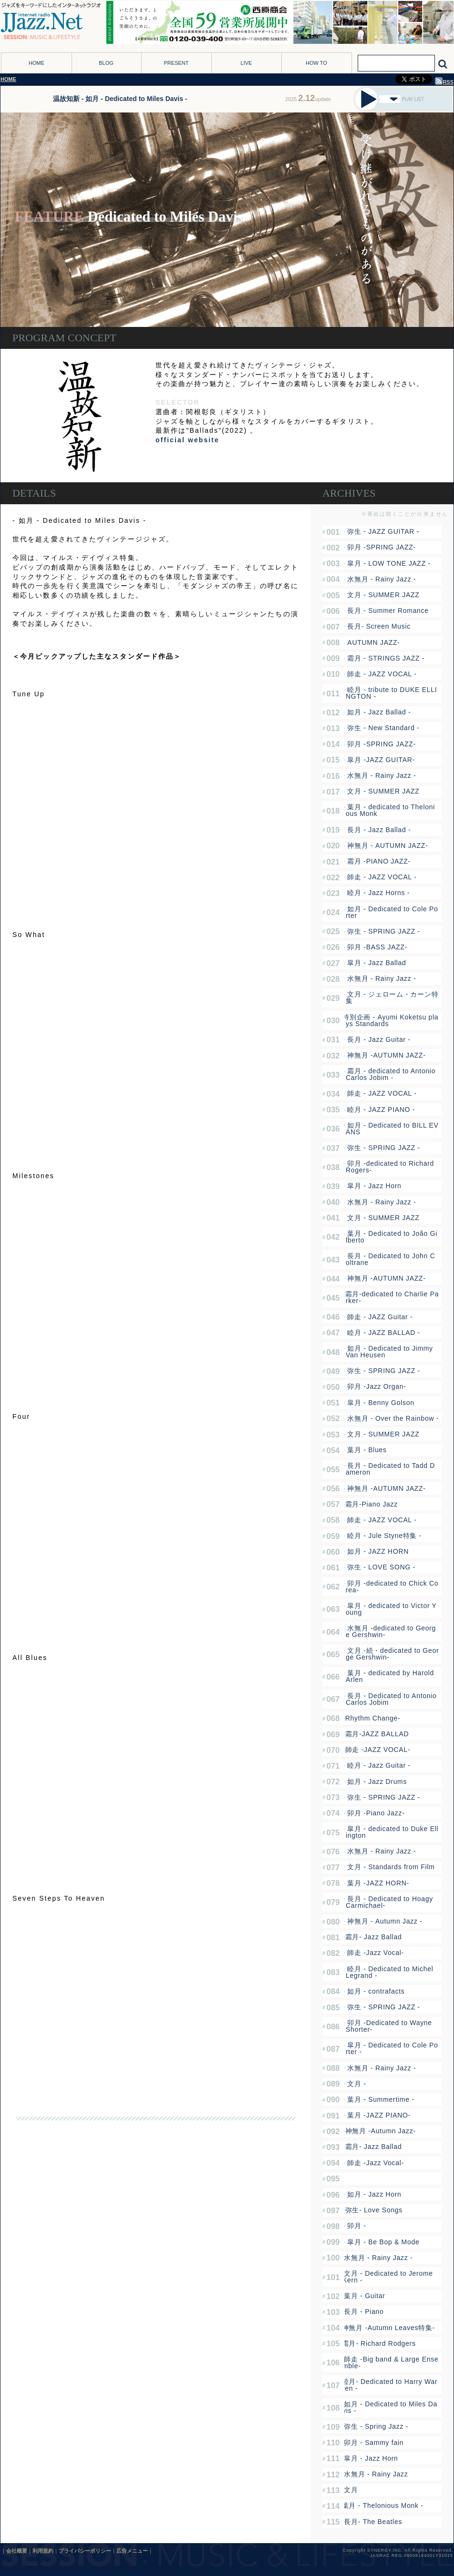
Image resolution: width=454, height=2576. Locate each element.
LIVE (246, 63)
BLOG (106, 63)
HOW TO (316, 63)
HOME (36, 63)
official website (187, 440)
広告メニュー (132, 2551)
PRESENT (176, 63)
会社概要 (16, 2551)
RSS (444, 82)
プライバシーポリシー (85, 2551)
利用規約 (42, 2551)
